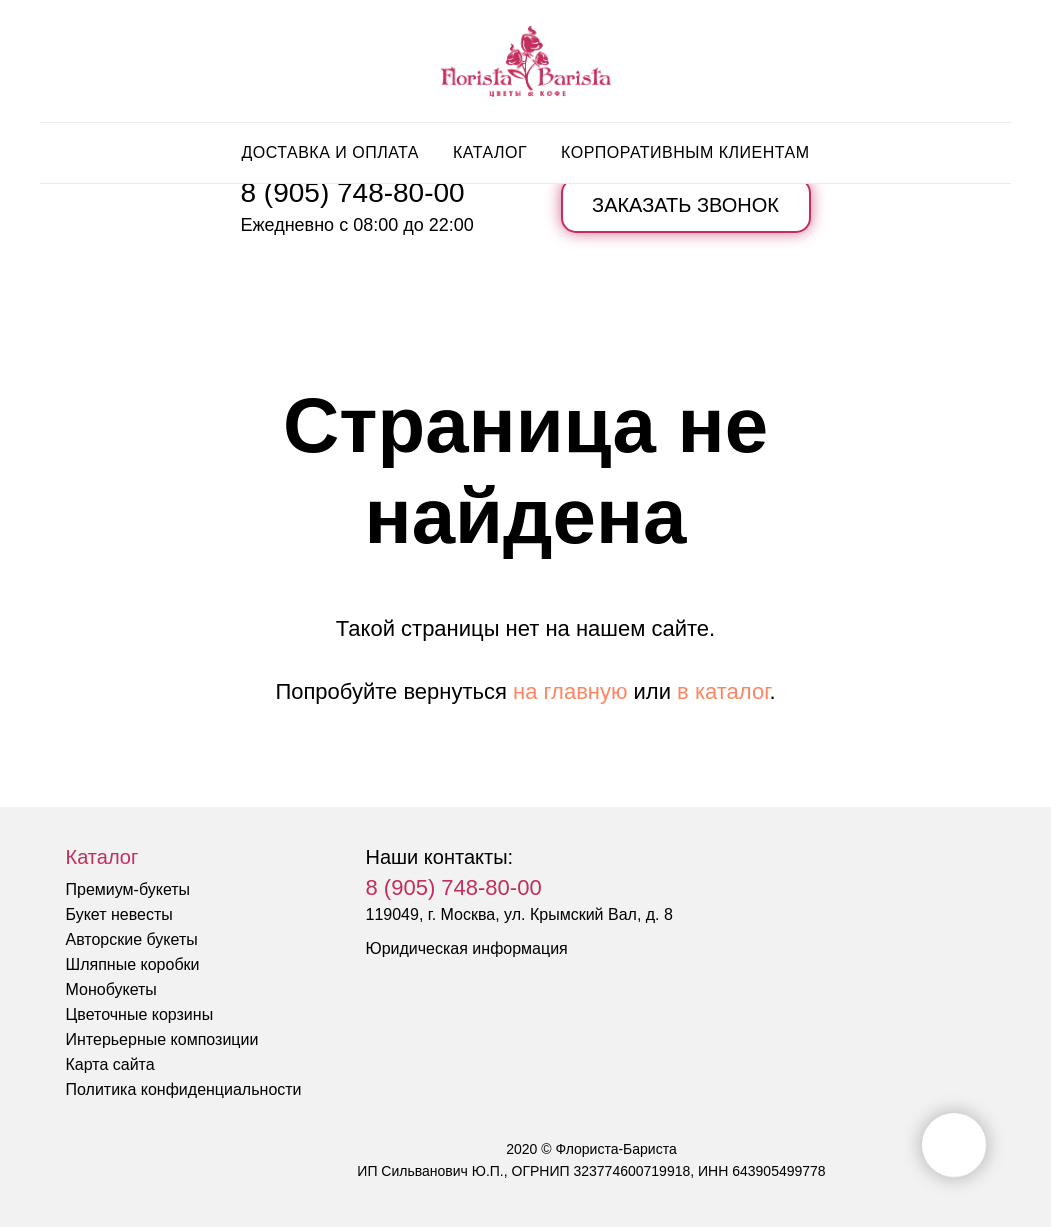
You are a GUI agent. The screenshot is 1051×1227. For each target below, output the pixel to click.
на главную (570, 691)
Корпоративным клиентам (685, 152)
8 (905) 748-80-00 (353, 192)
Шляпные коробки (133, 964)
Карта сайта (110, 1064)
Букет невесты (119, 914)
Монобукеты (111, 989)
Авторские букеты (132, 939)
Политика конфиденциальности (184, 1089)
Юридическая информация (467, 948)
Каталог (490, 152)
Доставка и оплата (330, 152)
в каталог (723, 691)
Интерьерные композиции (162, 1039)
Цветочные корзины (140, 1014)
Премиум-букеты (128, 889)
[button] (686, 205)
